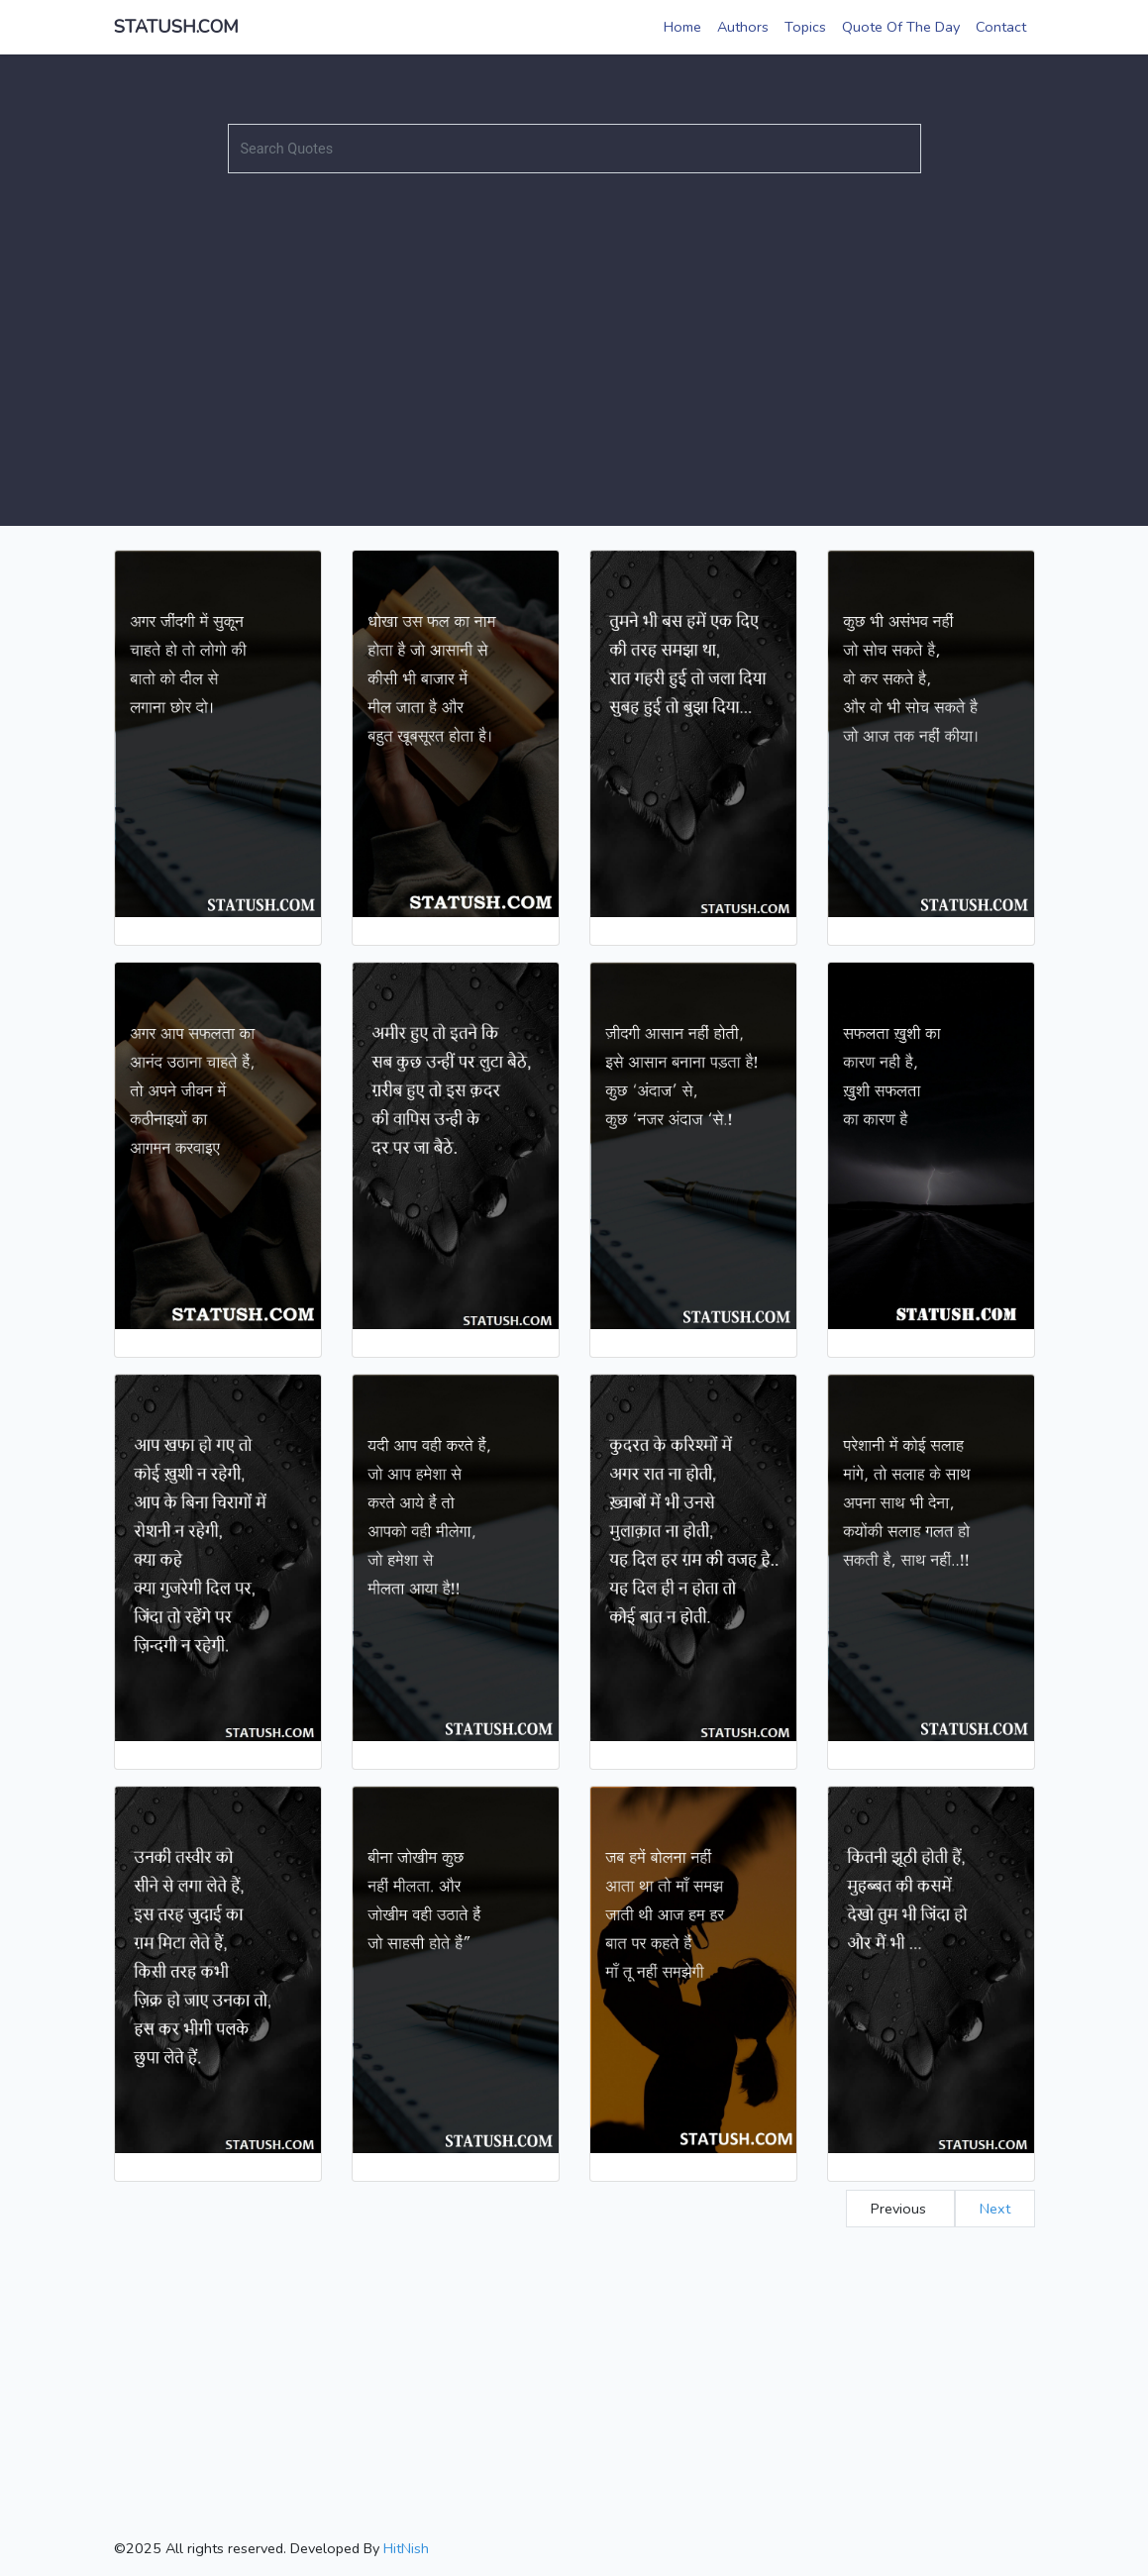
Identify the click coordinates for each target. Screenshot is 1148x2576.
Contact (1001, 27)
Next (995, 2208)
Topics (805, 27)
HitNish (406, 2548)
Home (682, 27)
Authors (743, 27)
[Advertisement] (574, 327)
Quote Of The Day (901, 27)
